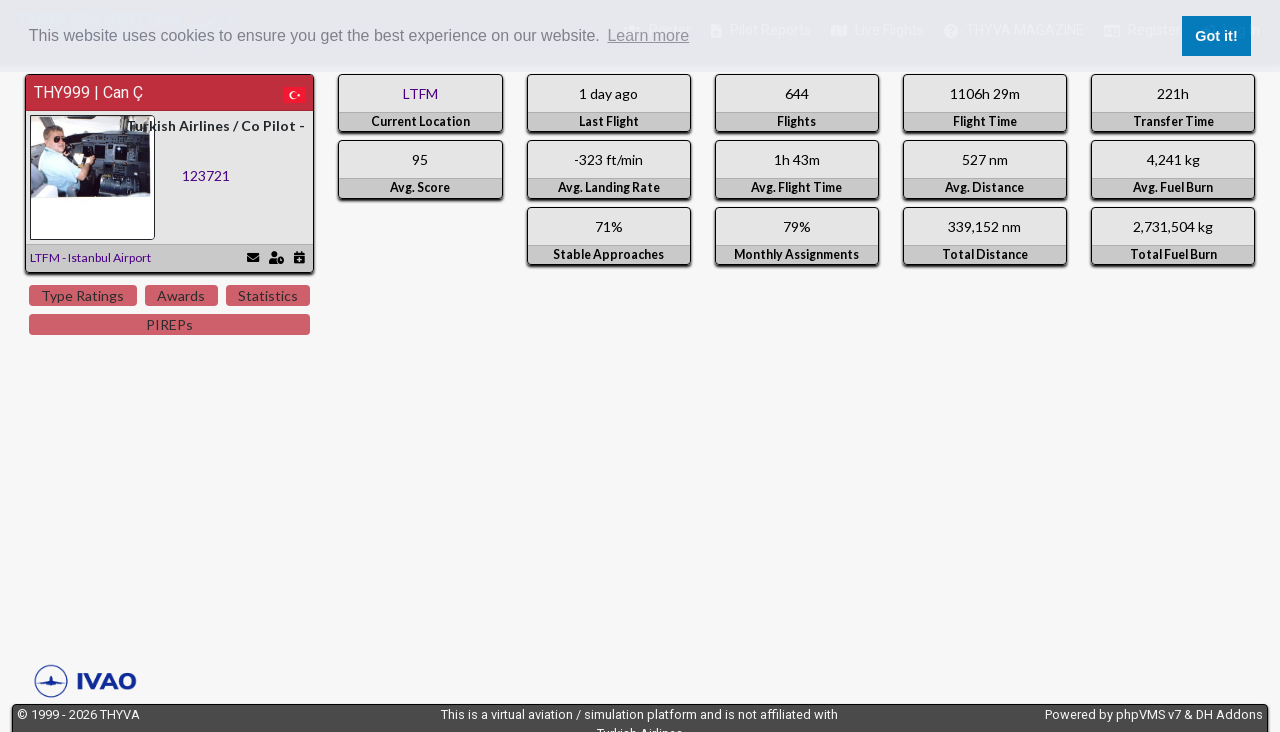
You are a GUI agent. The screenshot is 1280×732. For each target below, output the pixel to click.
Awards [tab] (181, 295)
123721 (206, 175)
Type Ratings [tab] (82, 295)
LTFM (420, 93)
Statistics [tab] (268, 295)
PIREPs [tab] (169, 324)
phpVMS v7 (1148, 714)
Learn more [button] (648, 35)
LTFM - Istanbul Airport (90, 257)
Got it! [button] (1216, 36)
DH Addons (1229, 714)
